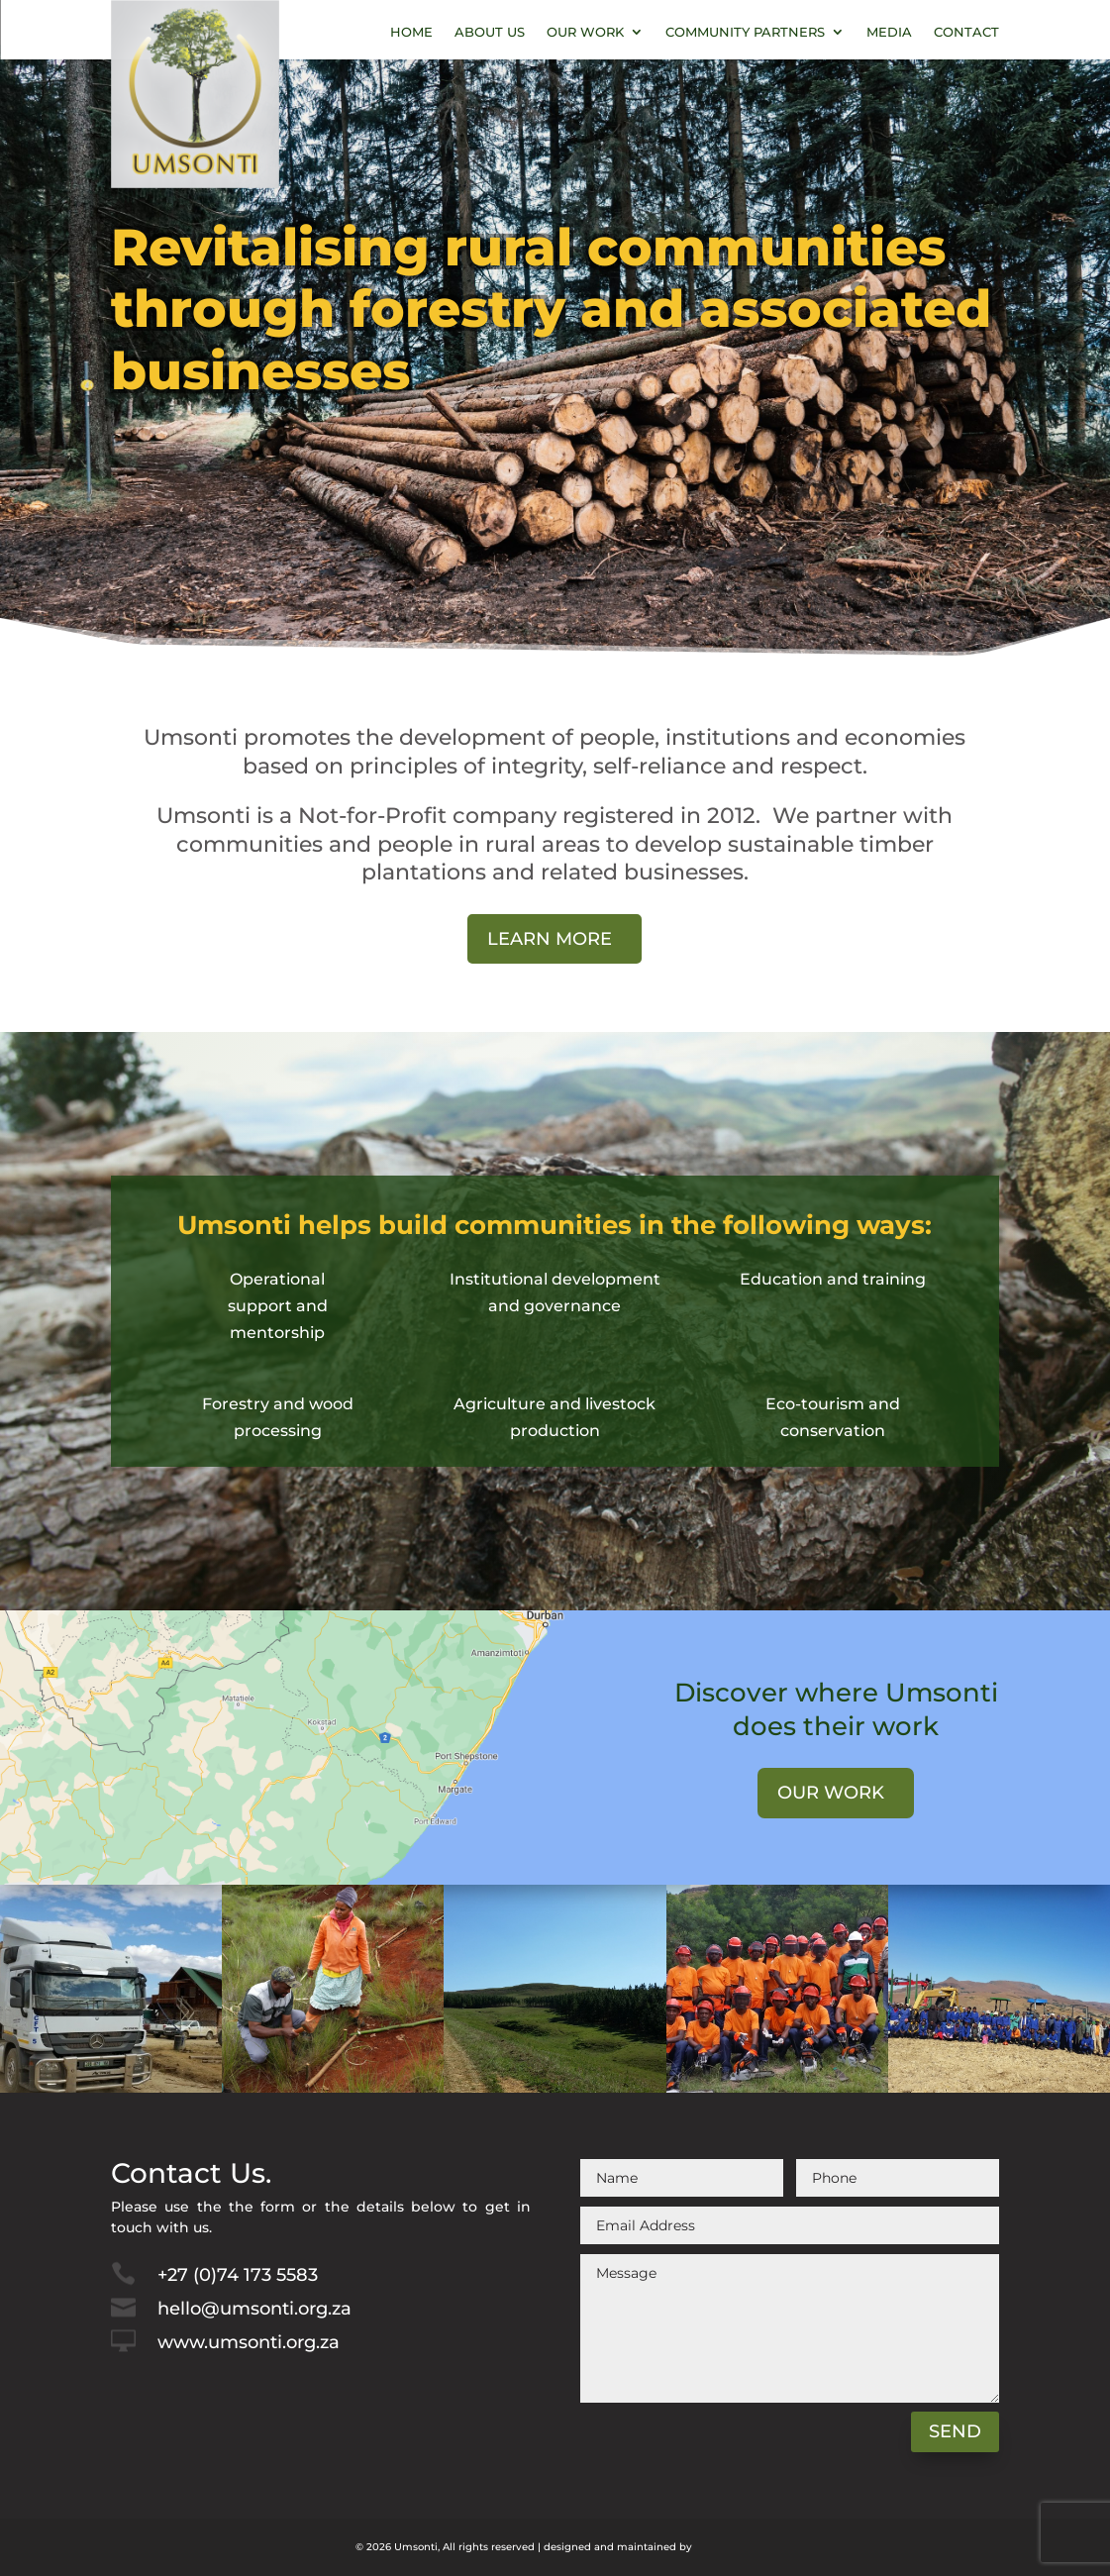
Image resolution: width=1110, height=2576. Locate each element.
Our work (830, 1792)
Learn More (549, 939)
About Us (489, 32)
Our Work (585, 32)
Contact (966, 32)
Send (955, 2431)
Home (411, 32)
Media (889, 32)
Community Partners (745, 32)
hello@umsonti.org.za (254, 2308)
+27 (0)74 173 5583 (237, 2275)
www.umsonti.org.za (248, 2342)
